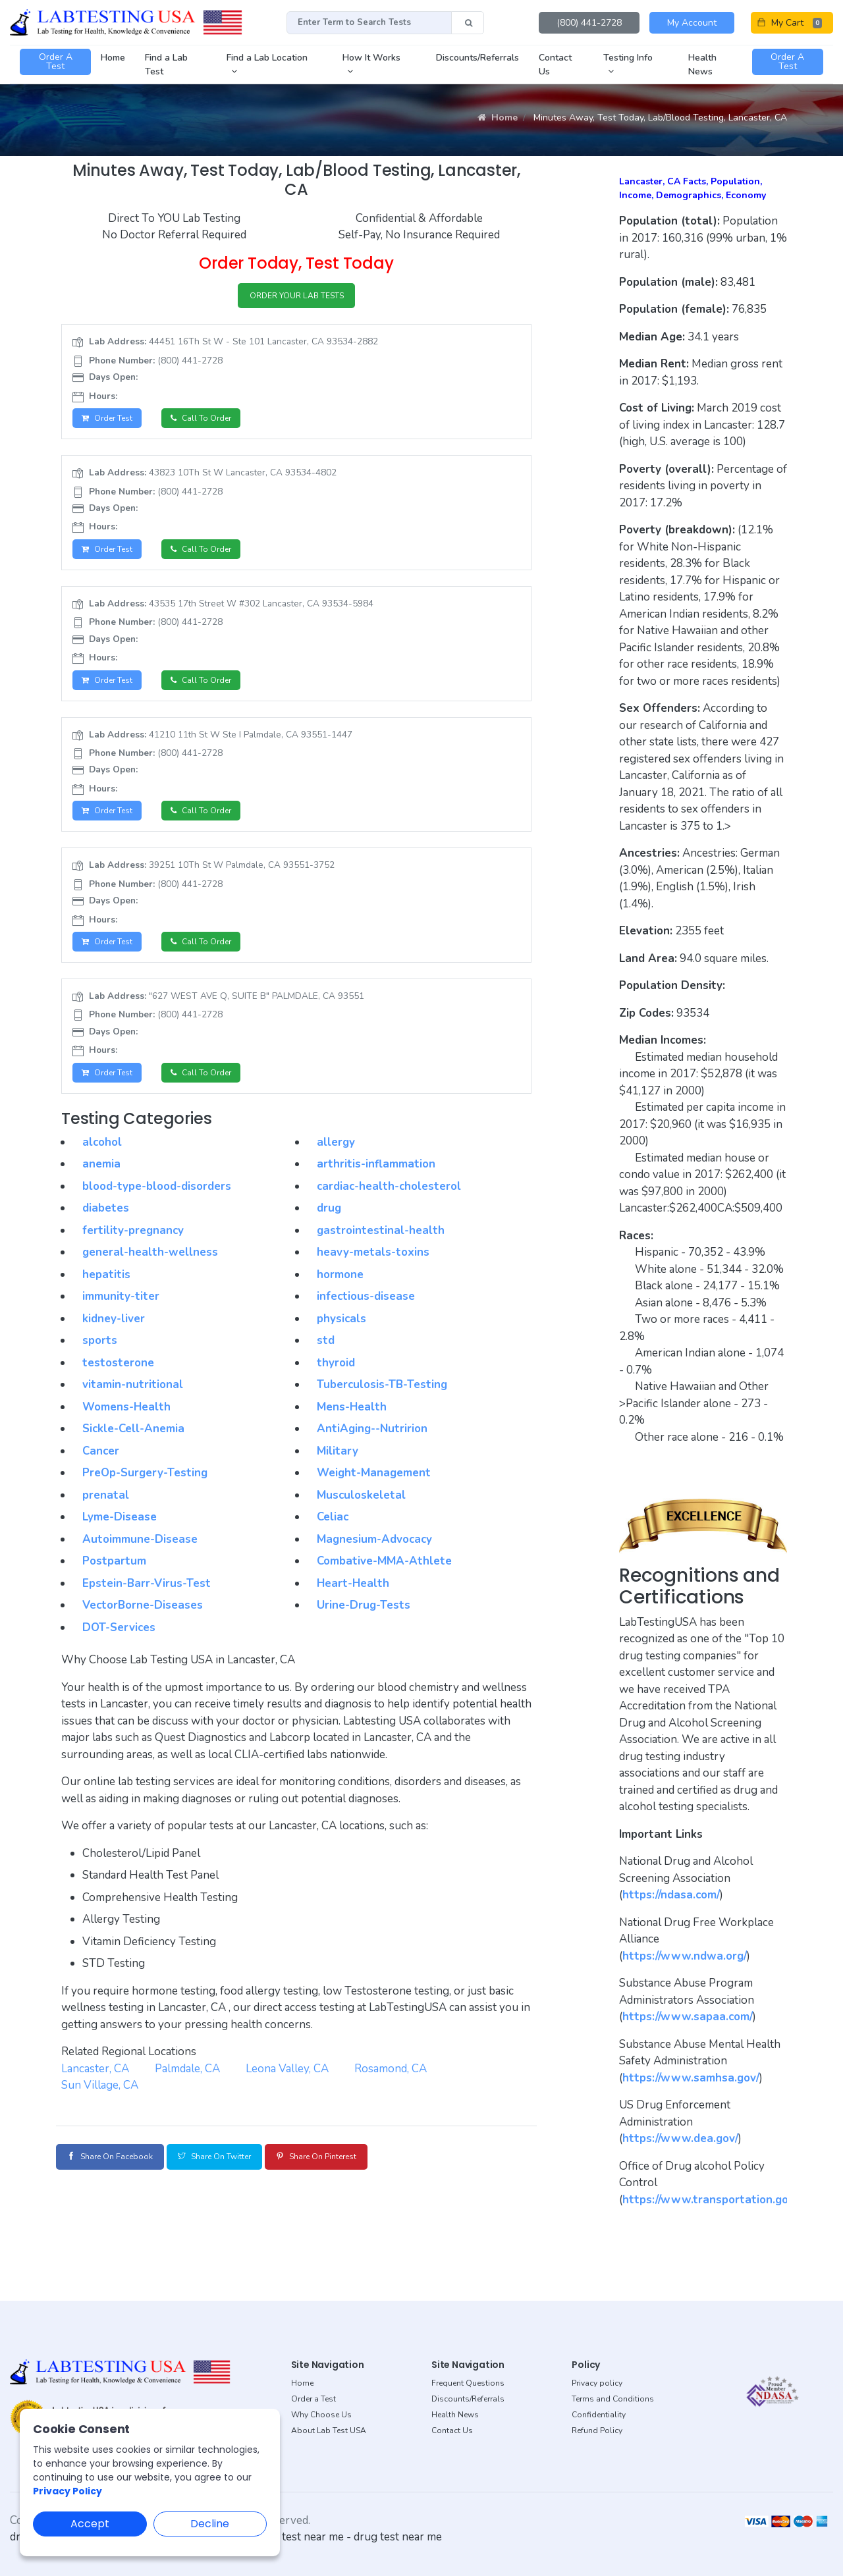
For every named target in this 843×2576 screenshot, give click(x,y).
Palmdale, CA (187, 2083)
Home (497, 117)
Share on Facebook (118, 2170)
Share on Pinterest (364, 2170)
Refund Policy (597, 2430)
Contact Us (452, 2430)
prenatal (105, 1509)
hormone (340, 1289)
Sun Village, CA (99, 2100)
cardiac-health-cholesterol (389, 1200)
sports (99, 1355)
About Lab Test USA (328, 2430)
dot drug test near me (290, 2536)
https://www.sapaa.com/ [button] (687, 2016)
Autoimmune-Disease (140, 1553)
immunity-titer (120, 1311)
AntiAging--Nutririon (372, 1443)
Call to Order (212, 422)
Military (337, 1465)
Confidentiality (599, 2414)
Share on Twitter (242, 2170)
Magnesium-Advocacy (374, 1553)
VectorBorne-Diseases (142, 1620)
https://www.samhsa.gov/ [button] (690, 2077)
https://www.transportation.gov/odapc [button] (725, 2199)
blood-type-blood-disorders (156, 1200)
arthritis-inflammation (376, 1179)
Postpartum (114, 1576)
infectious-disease (366, 1311)
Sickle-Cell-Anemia (133, 1443)
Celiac (332, 1532)
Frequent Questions (467, 2383)
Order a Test (313, 2399)
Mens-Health (352, 1421)
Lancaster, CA (95, 2083)
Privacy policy (597, 2383)
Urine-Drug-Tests (363, 1620)
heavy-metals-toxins (373, 1267)
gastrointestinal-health (381, 1244)
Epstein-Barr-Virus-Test (146, 1597)
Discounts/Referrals (467, 2399)
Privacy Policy (67, 2491)
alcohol (102, 1156)
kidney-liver (113, 1333)
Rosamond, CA (390, 2083)
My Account (692, 22)
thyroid (336, 1377)
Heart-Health (353, 1597)
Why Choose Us (321, 2414)
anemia (101, 1179)
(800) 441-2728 (589, 22)
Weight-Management (374, 1487)
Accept (89, 2523)
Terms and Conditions (613, 2399)
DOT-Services (118, 1642)
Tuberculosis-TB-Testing (382, 1399)
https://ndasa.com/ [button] (671, 1894)
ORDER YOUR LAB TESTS (297, 297)
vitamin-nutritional (132, 1399)
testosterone (118, 1377)
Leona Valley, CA (287, 2083)
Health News (455, 2414)
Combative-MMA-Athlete (384, 1576)
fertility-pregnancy (133, 1244)
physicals (341, 1333)
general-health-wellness (150, 1267)
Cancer (100, 1465)
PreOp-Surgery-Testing (144, 1487)
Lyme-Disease (119, 1532)
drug (329, 1223)
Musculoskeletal (361, 1509)
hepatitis (106, 1289)
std (326, 1355)
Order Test (111, 422)
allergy (336, 1156)
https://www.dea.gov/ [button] (680, 2138)
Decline (209, 2523)
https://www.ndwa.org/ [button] (684, 1956)
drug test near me (398, 2536)
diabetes (105, 1223)
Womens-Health (126, 1421)
